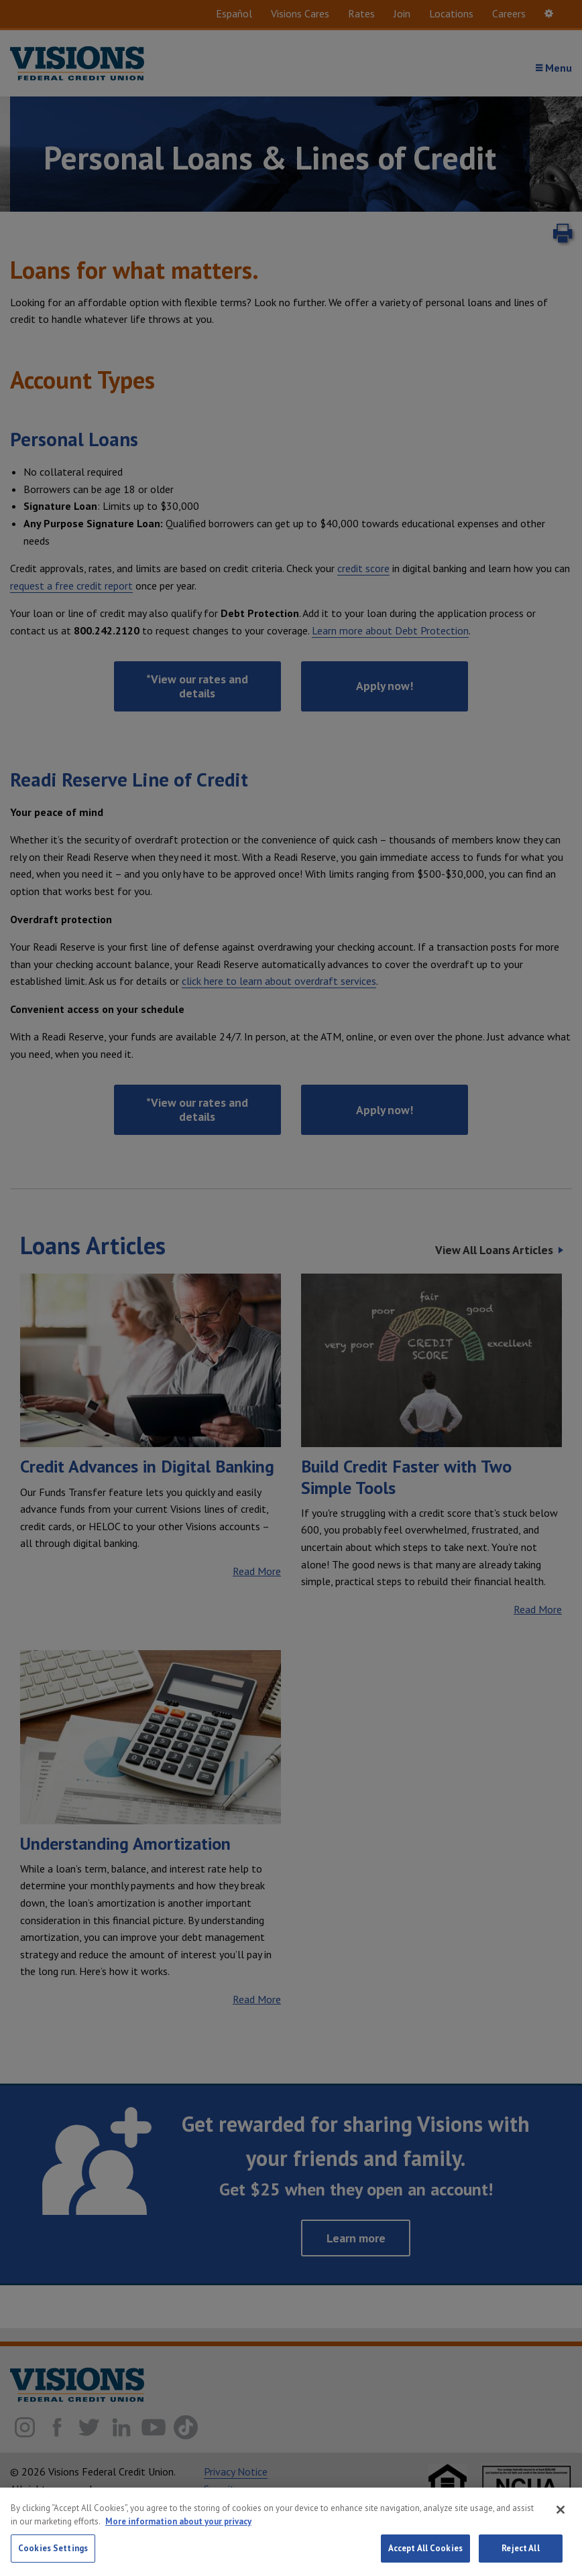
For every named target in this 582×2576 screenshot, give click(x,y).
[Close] (560, 2513)
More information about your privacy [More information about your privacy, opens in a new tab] (178, 2524)
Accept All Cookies (425, 2552)
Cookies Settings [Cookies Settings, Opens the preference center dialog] (53, 2552)
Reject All (520, 2552)
